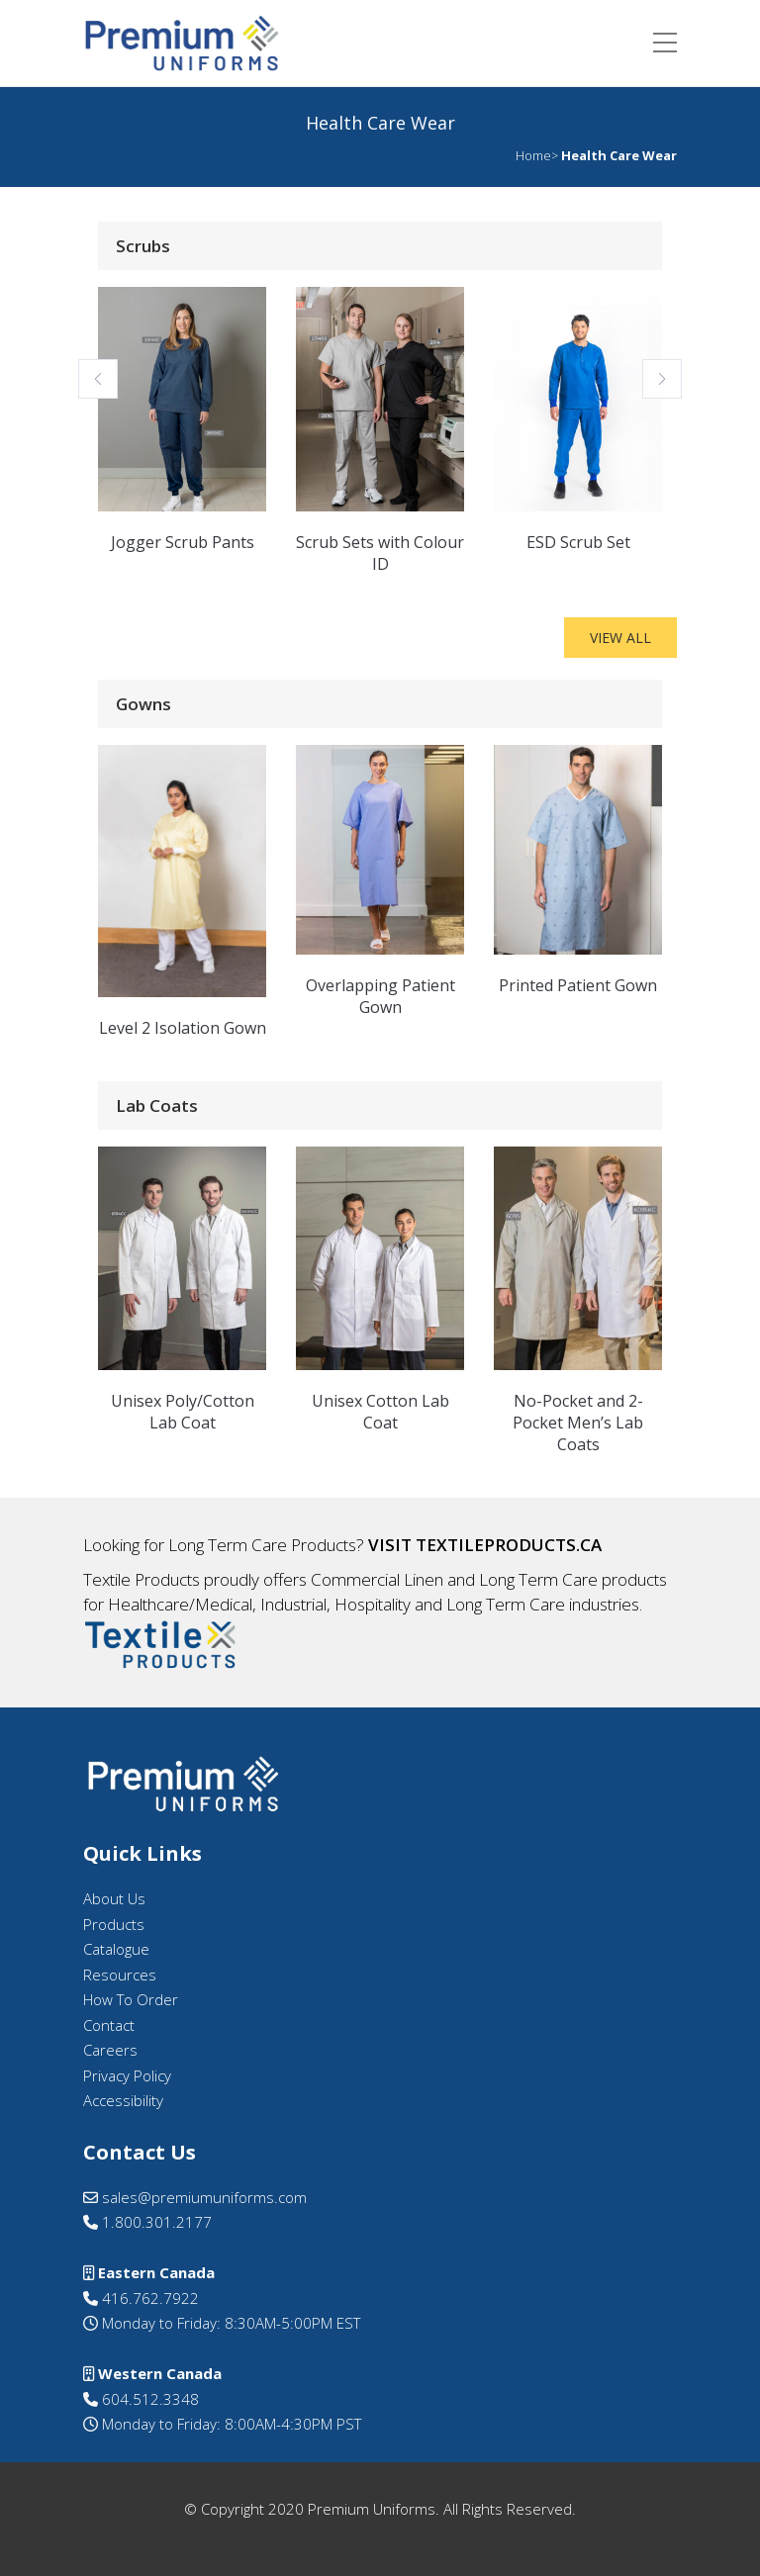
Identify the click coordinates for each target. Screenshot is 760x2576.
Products (113, 1924)
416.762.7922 (141, 2298)
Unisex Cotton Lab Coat (380, 1411)
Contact (109, 2025)
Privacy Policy (127, 2075)
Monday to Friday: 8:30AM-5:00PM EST (229, 2323)
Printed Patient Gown (578, 985)
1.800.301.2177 (147, 2222)
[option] (710, 2559)
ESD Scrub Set (578, 542)
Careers (110, 2050)
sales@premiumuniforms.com (195, 2197)
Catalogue (116, 1949)
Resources (119, 1974)
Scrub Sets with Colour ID (380, 553)
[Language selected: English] (710, 2557)
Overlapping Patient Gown (380, 996)
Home (533, 155)
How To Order (130, 1999)
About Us (114, 1898)
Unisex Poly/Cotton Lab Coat (182, 1411)
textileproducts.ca (509, 1544)
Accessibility (123, 2100)
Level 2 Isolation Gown (182, 1028)
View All (620, 637)
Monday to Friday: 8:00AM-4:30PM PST (229, 2424)
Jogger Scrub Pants (182, 542)
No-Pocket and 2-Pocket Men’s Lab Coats (578, 1422)
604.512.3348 (141, 2399)
